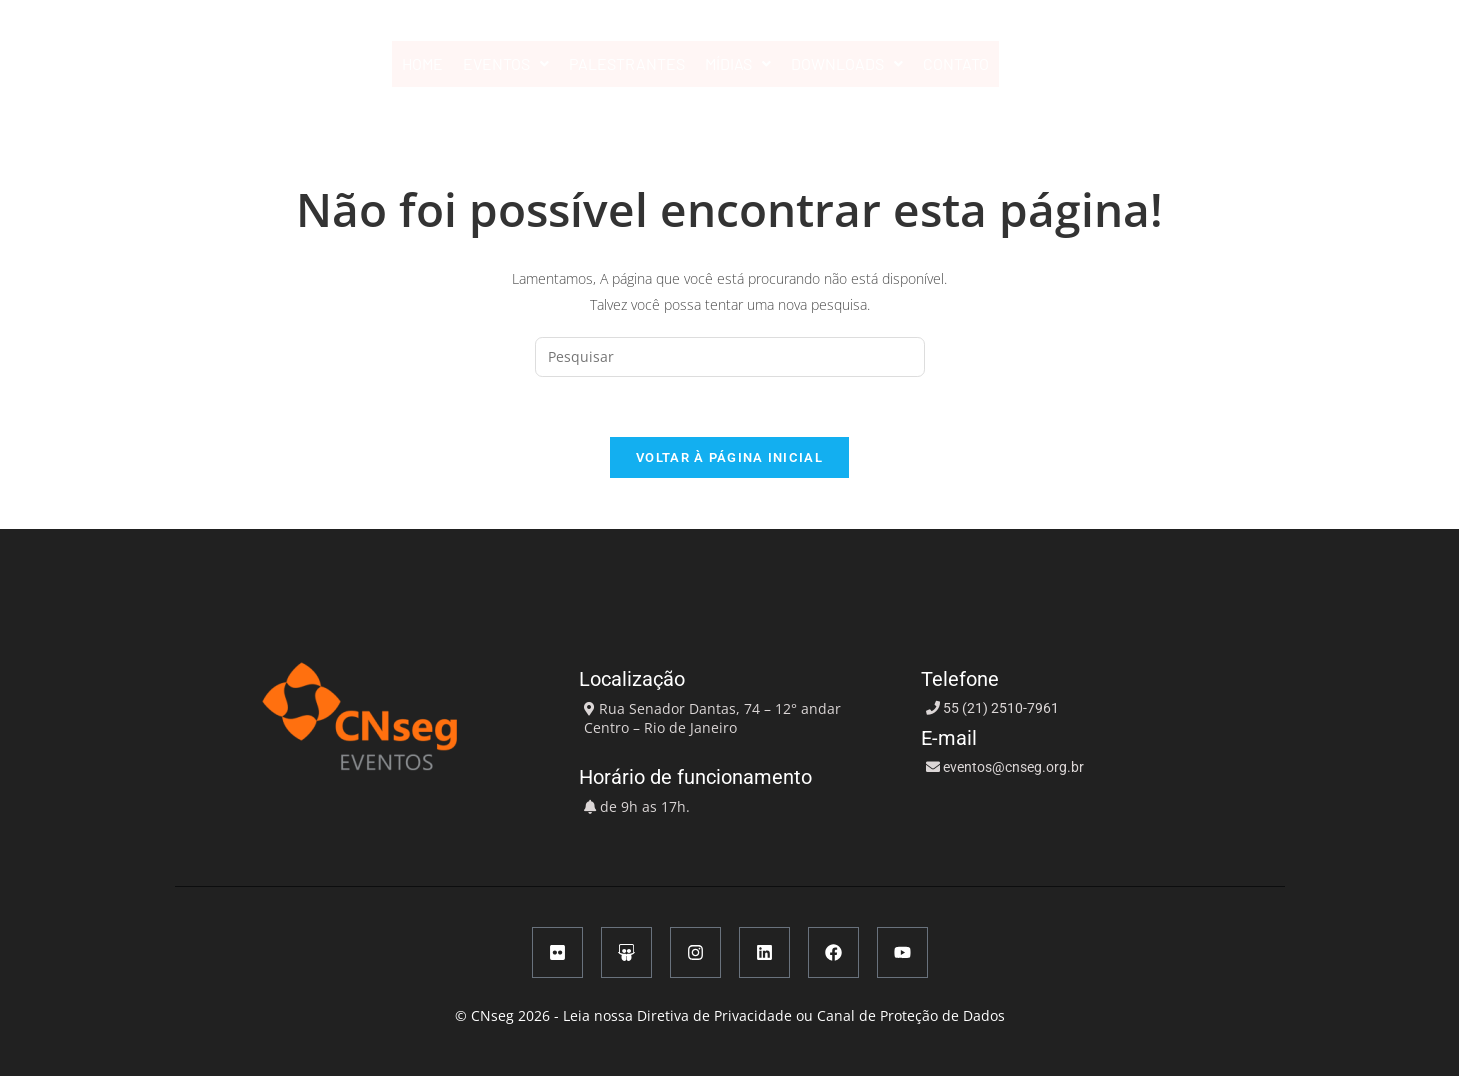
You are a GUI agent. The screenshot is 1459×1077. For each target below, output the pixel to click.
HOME (422, 63)
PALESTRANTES (627, 63)
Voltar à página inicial (729, 458)
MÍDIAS (738, 63)
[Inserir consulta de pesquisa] (730, 357)
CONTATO (956, 63)
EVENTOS (506, 63)
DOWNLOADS (847, 63)
